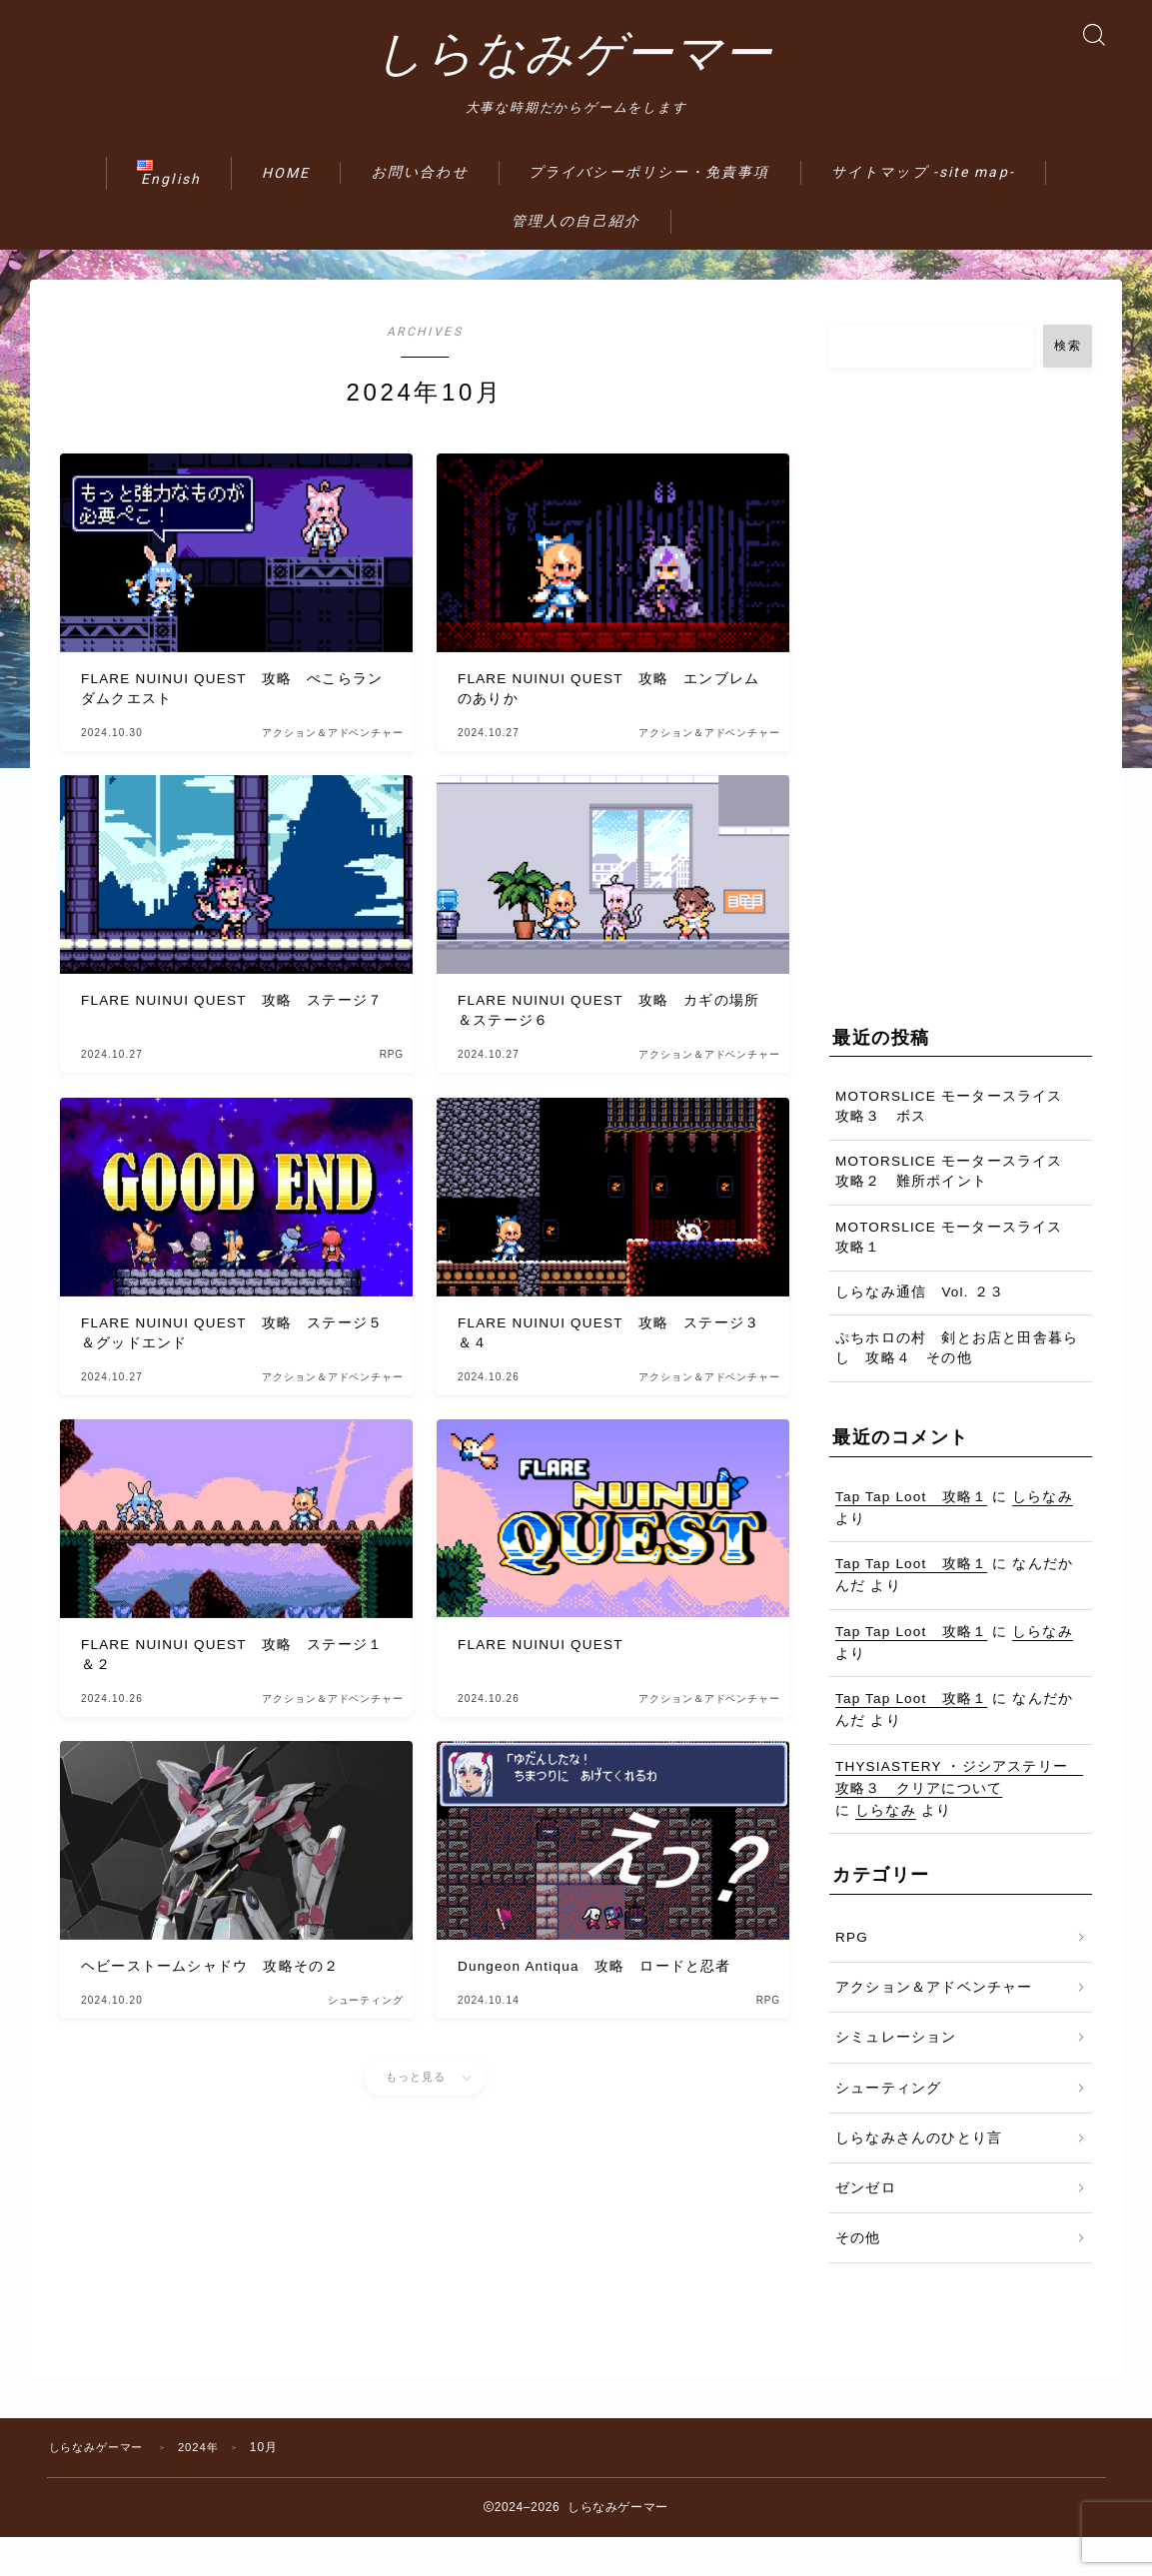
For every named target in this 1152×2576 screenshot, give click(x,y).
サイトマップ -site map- (923, 211)
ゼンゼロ (865, 2226)
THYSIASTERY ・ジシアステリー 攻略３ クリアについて (959, 1816)
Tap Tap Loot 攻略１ (911, 1535)
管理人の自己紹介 (576, 260)
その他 (858, 2277)
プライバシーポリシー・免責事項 (649, 211)
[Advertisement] (960, 721)
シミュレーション (896, 2077)
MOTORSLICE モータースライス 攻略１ (956, 1276)
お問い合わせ (420, 211)
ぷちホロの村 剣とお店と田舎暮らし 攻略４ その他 (956, 1386)
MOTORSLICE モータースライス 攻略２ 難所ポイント (956, 1211)
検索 (1067, 385)
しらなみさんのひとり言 (918, 2176)
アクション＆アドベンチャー (934, 2026)
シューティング (888, 2127)
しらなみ (1042, 1535)
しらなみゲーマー (573, 73)
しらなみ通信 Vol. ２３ (919, 1331)
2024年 (211, 2486)
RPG (851, 1976)
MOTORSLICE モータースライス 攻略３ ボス (956, 1145)
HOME (286, 212)
